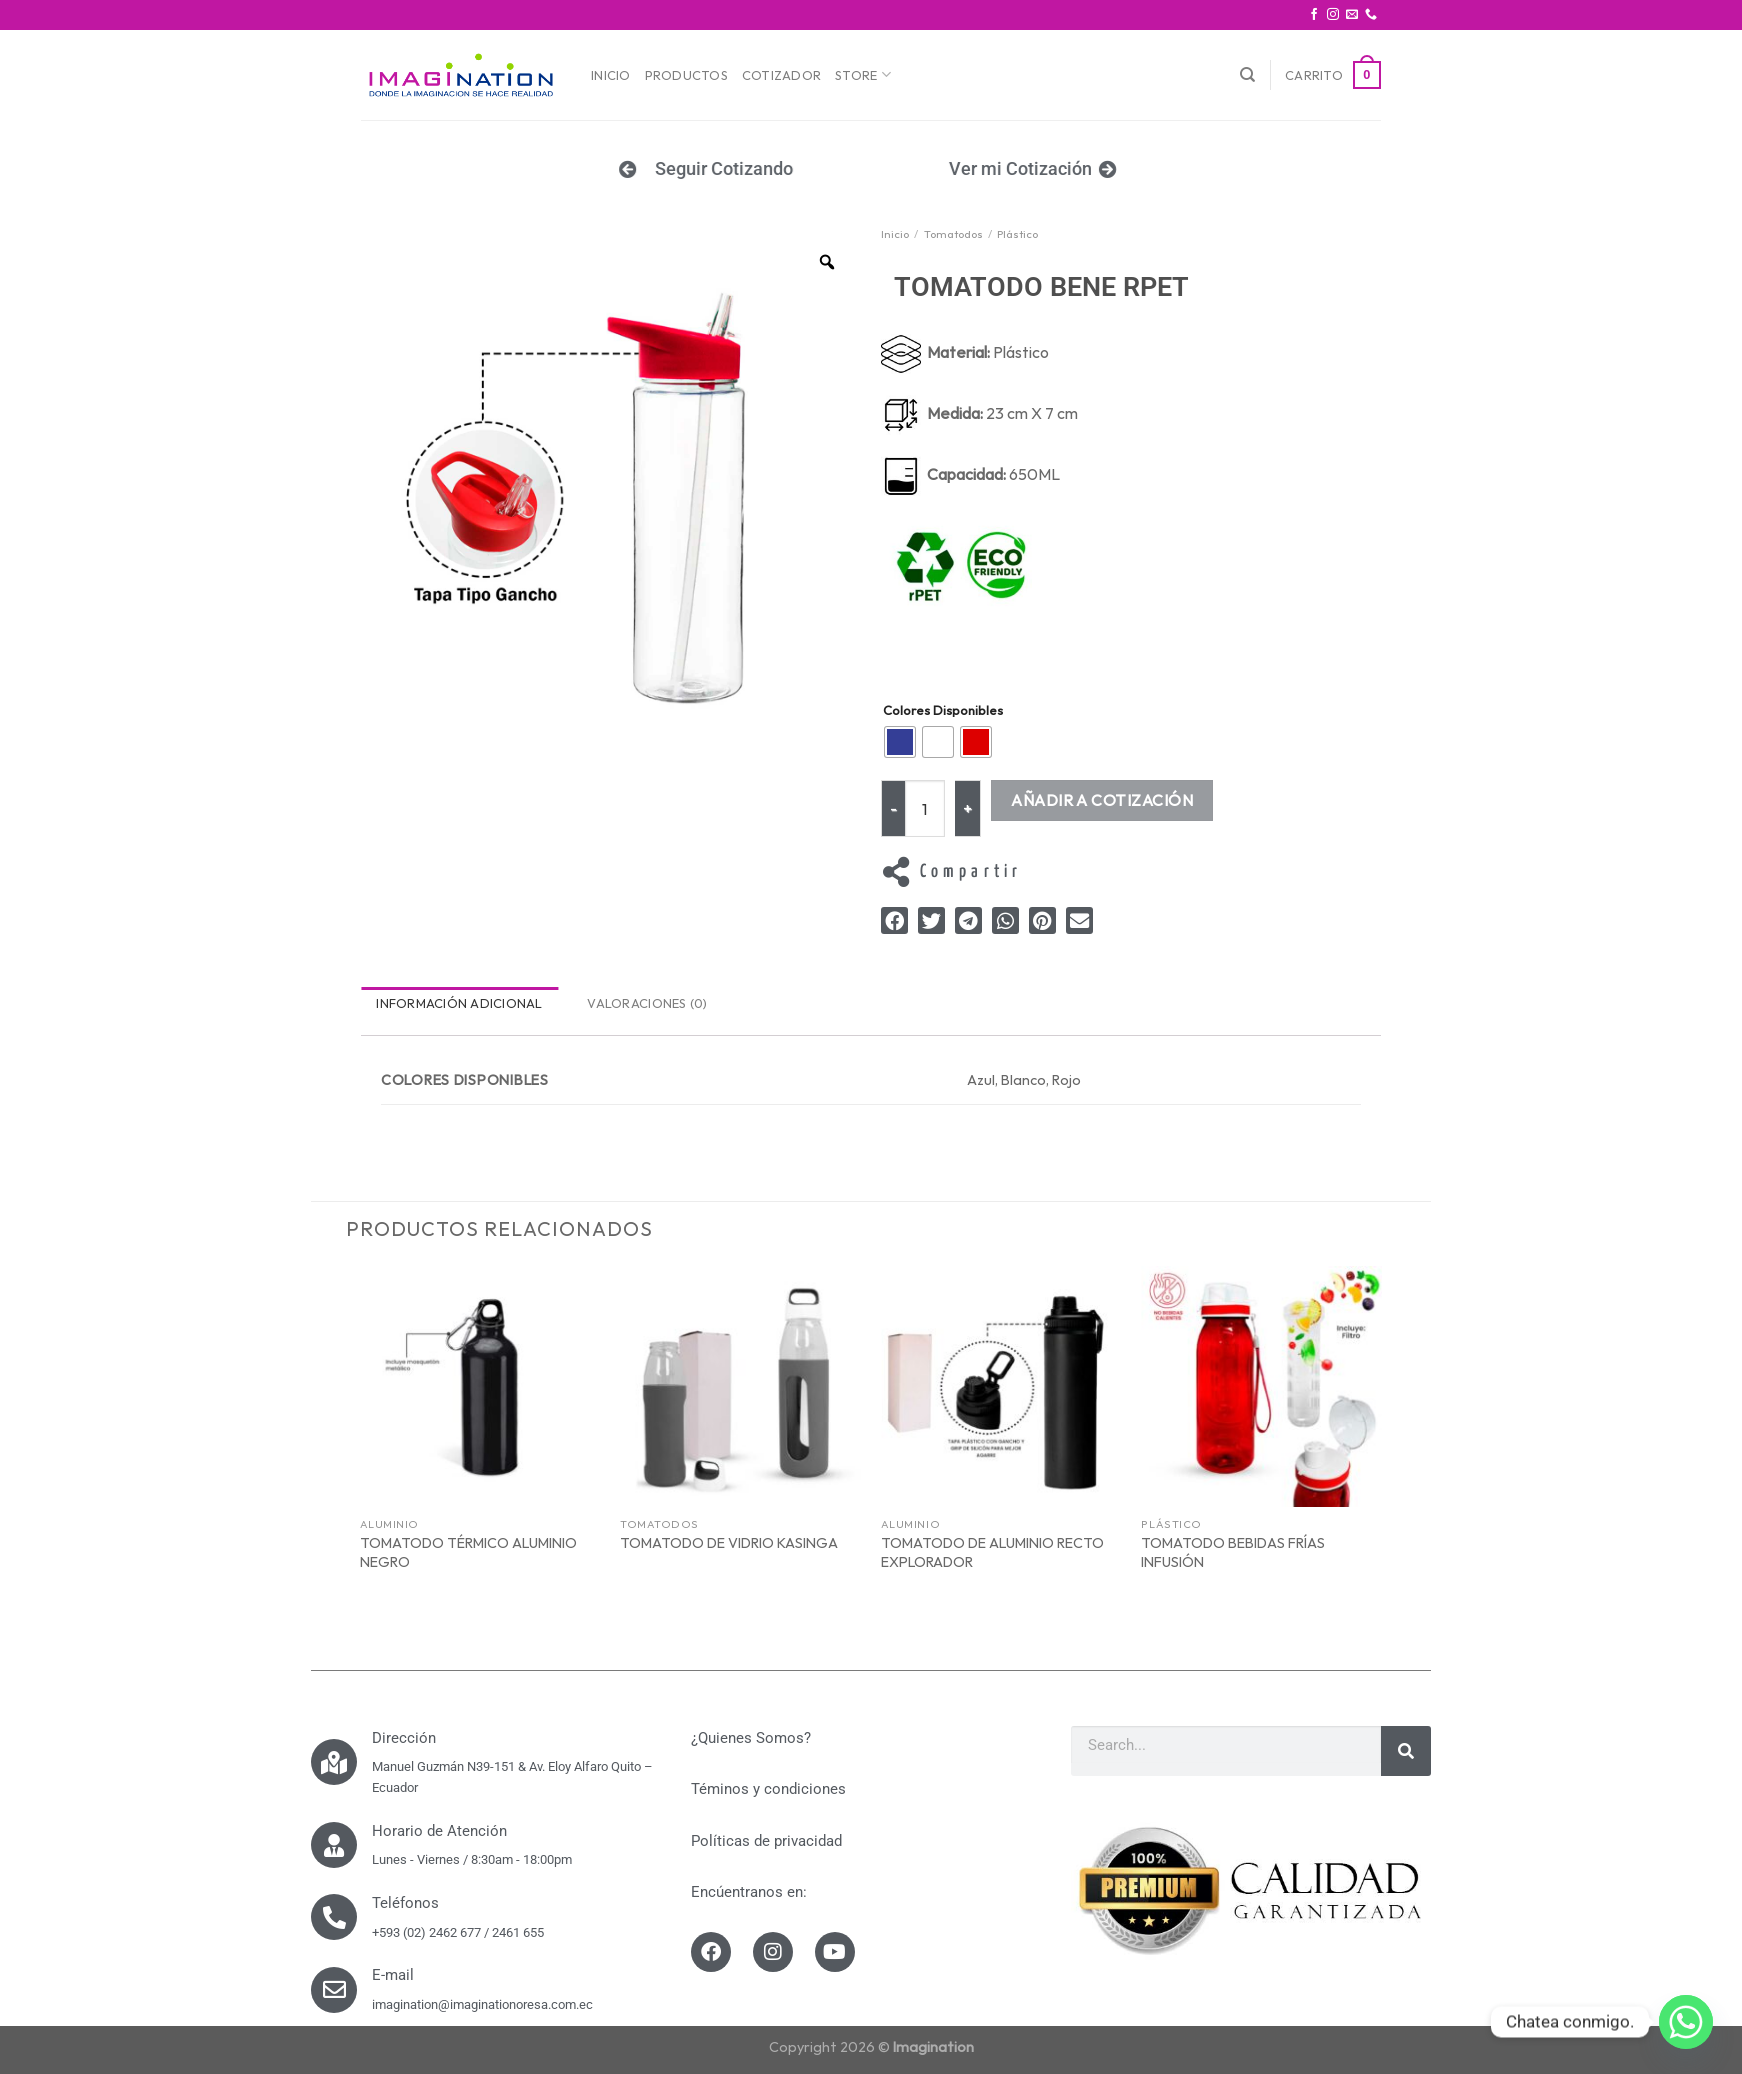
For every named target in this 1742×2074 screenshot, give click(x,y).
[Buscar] (1247, 75)
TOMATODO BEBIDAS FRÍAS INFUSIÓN (1233, 1552)
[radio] (900, 742)
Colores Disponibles (943, 711)
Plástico (1017, 234)
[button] (894, 920)
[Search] (1406, 1751)
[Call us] (1371, 15)
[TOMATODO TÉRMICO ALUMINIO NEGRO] (480, 1386)
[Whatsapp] (1686, 2022)
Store (863, 74)
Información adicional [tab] (459, 1003)
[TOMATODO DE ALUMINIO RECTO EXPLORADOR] (1001, 1386)
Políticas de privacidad (766, 1841)
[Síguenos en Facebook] (1314, 15)
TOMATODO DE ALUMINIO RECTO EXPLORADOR (992, 1552)
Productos (686, 75)
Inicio (611, 75)
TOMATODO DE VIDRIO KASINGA (729, 1543)
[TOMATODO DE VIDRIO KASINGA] (740, 1386)
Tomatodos (953, 234)
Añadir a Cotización (1102, 800)
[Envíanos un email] (1352, 15)
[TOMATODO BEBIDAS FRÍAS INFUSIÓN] (1261, 1386)
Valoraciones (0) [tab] (647, 1003)
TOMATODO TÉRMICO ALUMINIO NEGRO (468, 1552)
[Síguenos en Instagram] (1333, 15)
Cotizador (781, 75)
